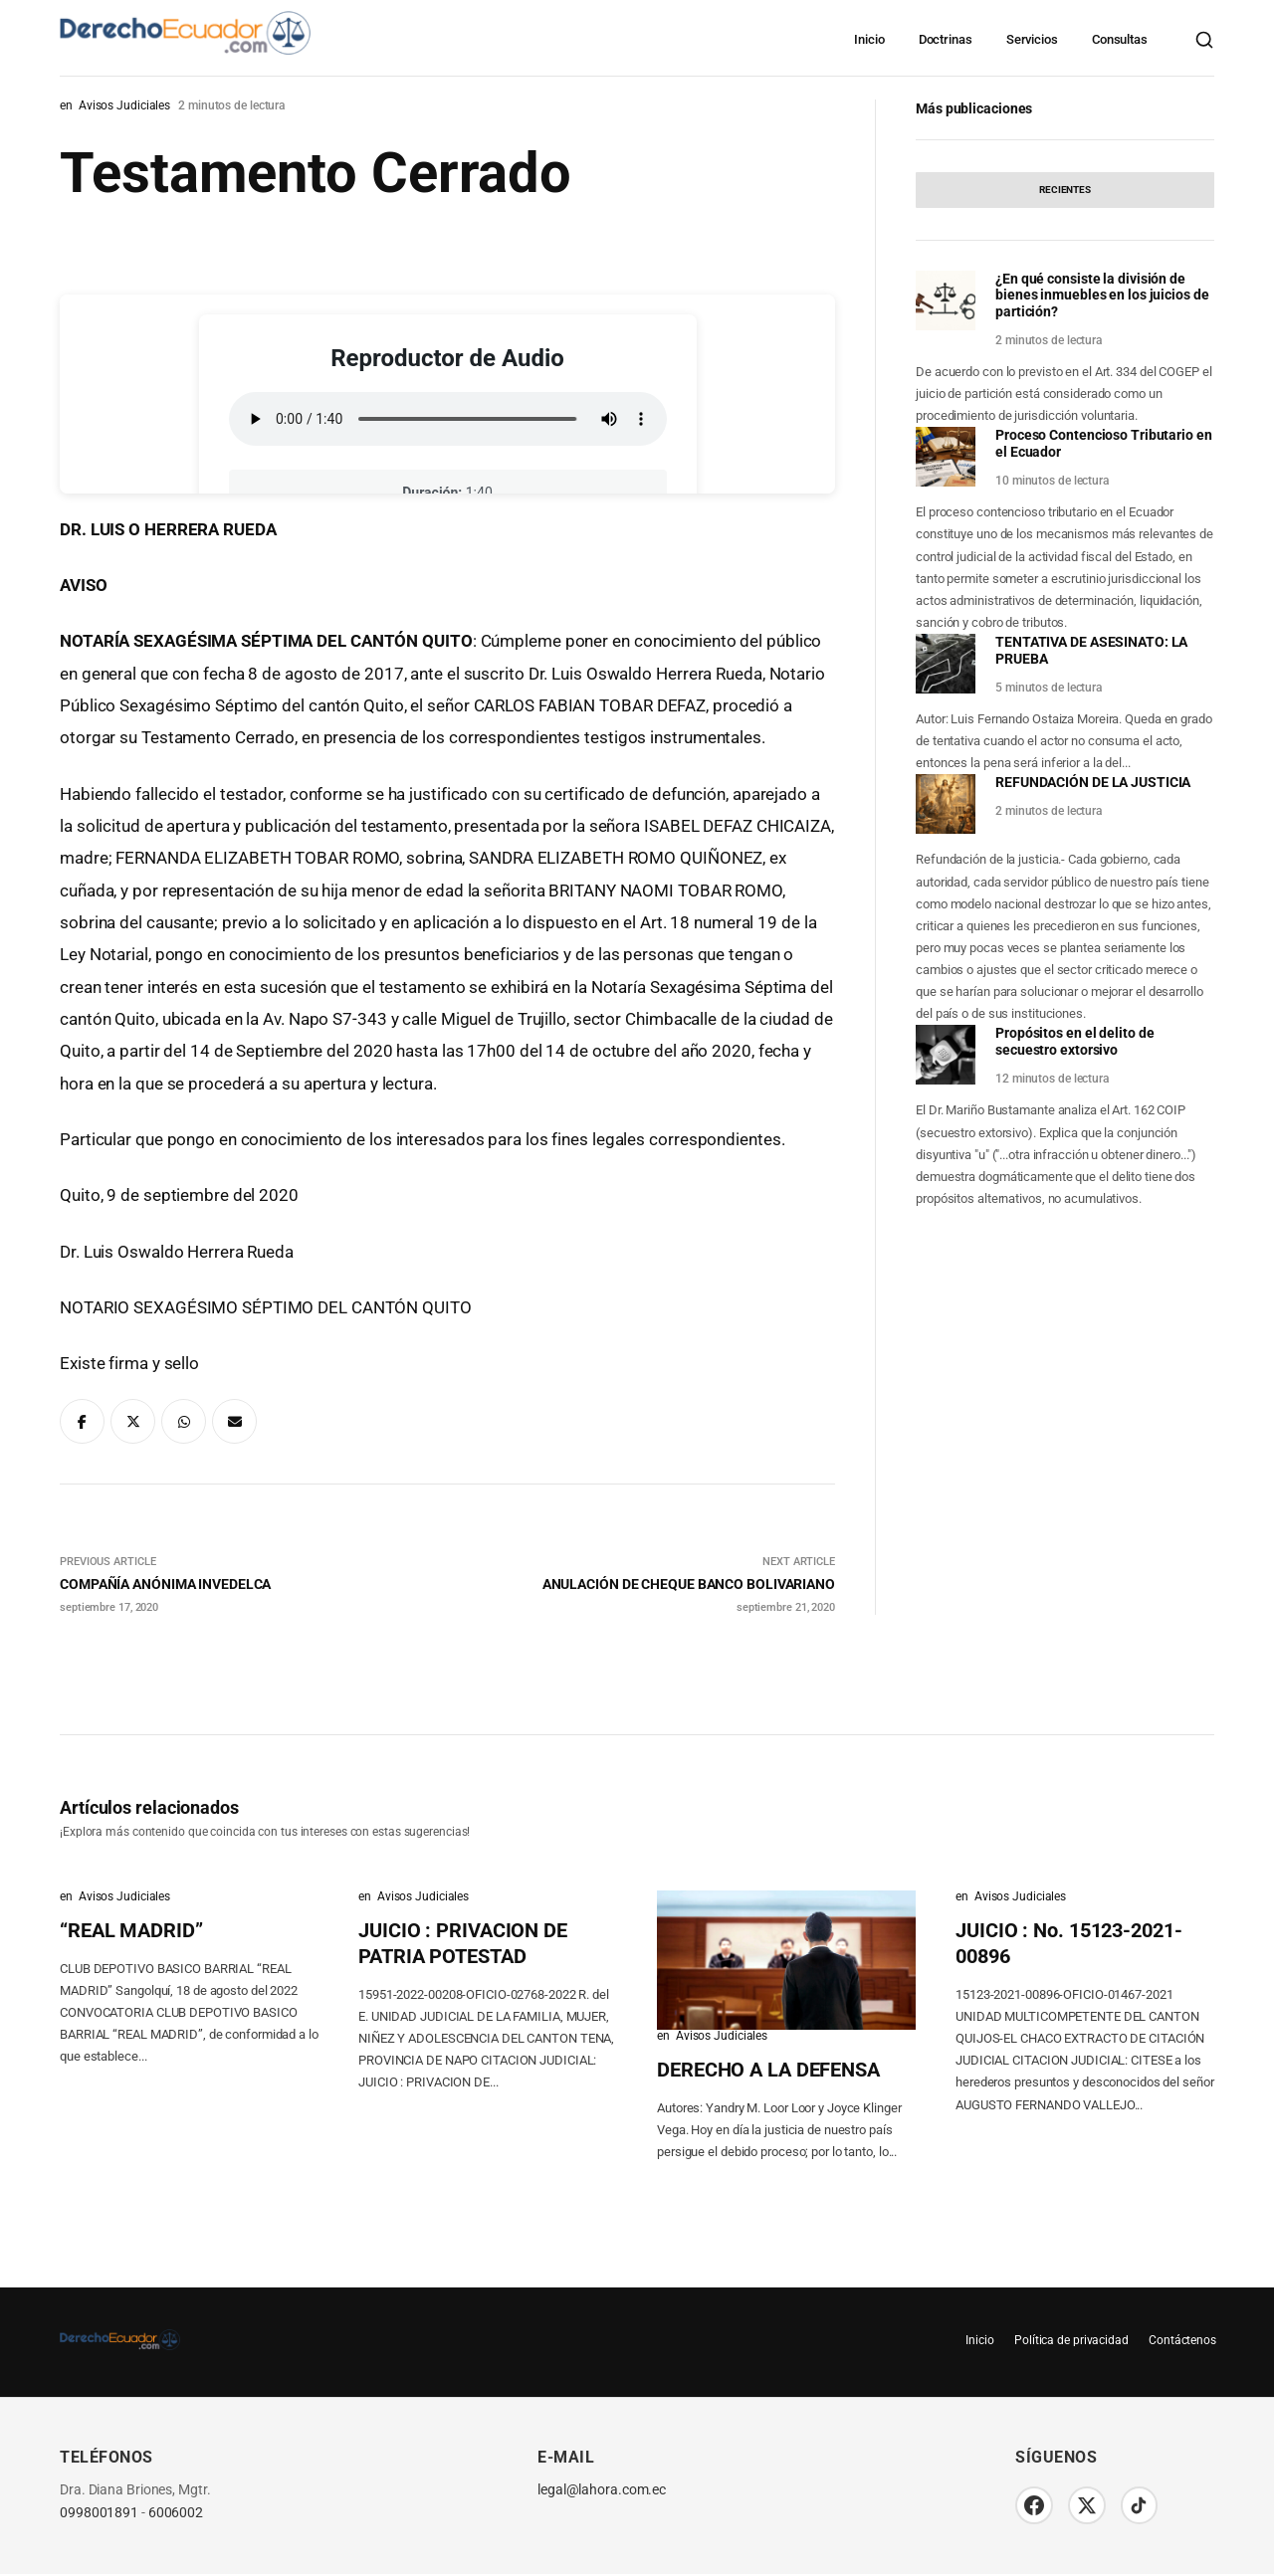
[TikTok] (1145, 2506)
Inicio (869, 39)
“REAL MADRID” (131, 1930)
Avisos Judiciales (124, 105)
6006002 (175, 2512)
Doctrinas (945, 39)
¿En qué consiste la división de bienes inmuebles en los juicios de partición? (1102, 295)
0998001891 (99, 2512)
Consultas (1120, 39)
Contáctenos (1180, 2340)
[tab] (1065, 190)
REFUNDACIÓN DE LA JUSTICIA (1092, 782)
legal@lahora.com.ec (601, 2489)
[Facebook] (1035, 2506)
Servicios (1032, 39)
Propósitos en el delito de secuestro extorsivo (1074, 1041)
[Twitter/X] (1090, 2506)
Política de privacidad (1065, 2340)
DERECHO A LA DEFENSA (768, 2069)
